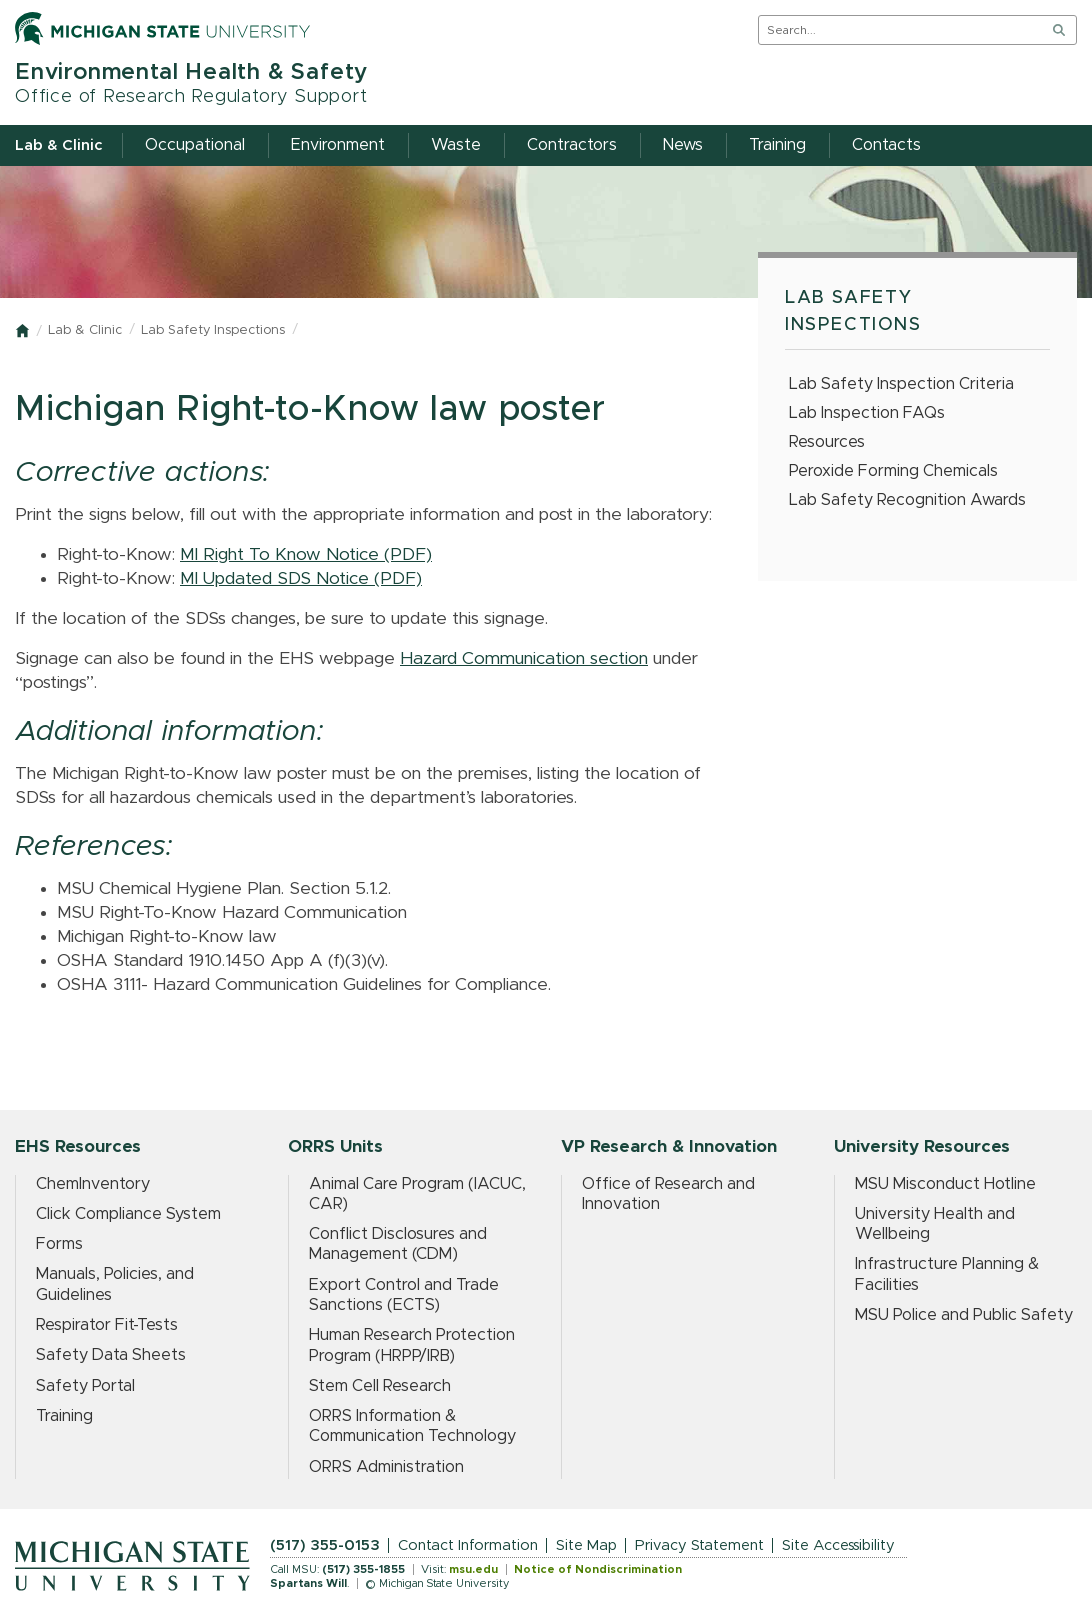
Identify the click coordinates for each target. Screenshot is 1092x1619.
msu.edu (473, 1569)
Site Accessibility (838, 1545)
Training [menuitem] (777, 145)
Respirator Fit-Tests (107, 1325)
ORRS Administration (386, 1467)
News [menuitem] (683, 145)
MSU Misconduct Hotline (945, 1184)
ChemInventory (93, 1184)
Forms (59, 1244)
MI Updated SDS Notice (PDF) (301, 579)
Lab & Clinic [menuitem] (58, 145)
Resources (827, 442)
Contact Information (468, 1545)
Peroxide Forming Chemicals (893, 471)
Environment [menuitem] (338, 145)
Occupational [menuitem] (195, 145)
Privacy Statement (699, 1545)
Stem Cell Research (380, 1386)
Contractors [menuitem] (572, 145)
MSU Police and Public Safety (964, 1315)
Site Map (586, 1545)
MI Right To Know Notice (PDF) (306, 555)
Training (64, 1416)
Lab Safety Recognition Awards (907, 500)
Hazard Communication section (524, 659)
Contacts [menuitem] (886, 145)
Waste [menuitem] (456, 145)
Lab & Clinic (85, 330)
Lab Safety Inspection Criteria (901, 384)
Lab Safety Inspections (213, 330)
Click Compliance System (128, 1214)
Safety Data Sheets (111, 1355)
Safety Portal (85, 1386)
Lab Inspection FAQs (867, 413)
